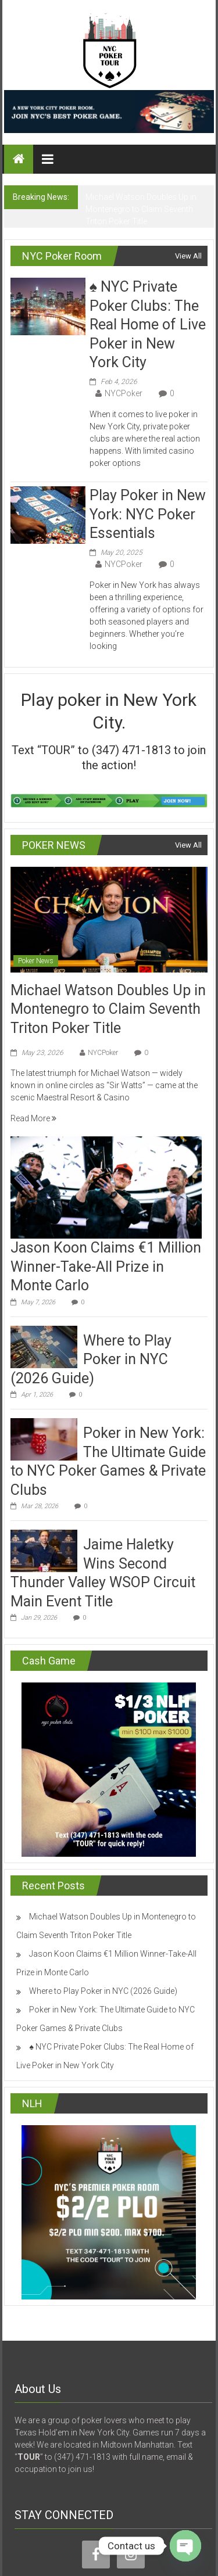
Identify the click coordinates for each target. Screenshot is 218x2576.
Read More (33, 1118)
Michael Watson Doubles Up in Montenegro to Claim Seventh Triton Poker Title (140, 209)
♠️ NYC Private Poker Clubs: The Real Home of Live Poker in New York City (148, 324)
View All (188, 256)
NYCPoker (123, 393)
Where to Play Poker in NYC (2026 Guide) (90, 1359)
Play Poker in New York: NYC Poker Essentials (148, 514)
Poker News (35, 961)
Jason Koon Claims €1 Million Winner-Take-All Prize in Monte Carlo (105, 1266)
